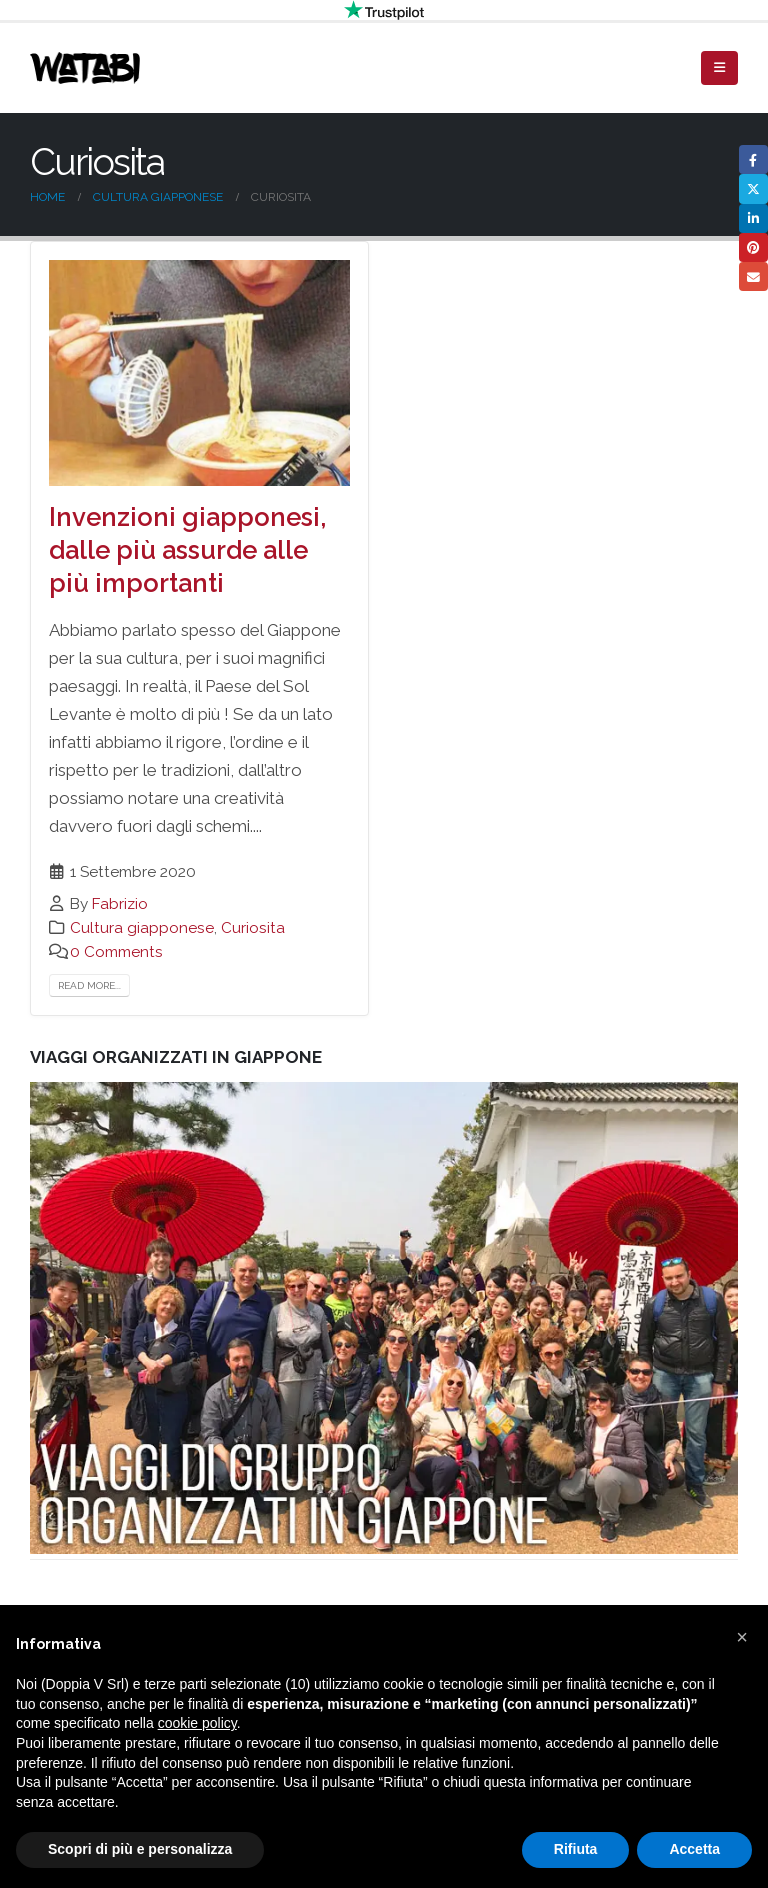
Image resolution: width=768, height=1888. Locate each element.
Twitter (753, 188)
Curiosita (253, 928)
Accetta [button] (694, 1849)
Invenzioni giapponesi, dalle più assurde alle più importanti (187, 550)
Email (753, 276)
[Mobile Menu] (719, 68)
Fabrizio (120, 904)
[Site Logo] (85, 68)
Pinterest (753, 247)
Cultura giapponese (142, 928)
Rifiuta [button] (576, 1849)
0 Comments (116, 952)
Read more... (89, 985)
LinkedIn (753, 218)
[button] (742, 1637)
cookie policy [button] (197, 1723)
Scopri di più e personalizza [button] (140, 1849)
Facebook (753, 159)
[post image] (199, 373)
